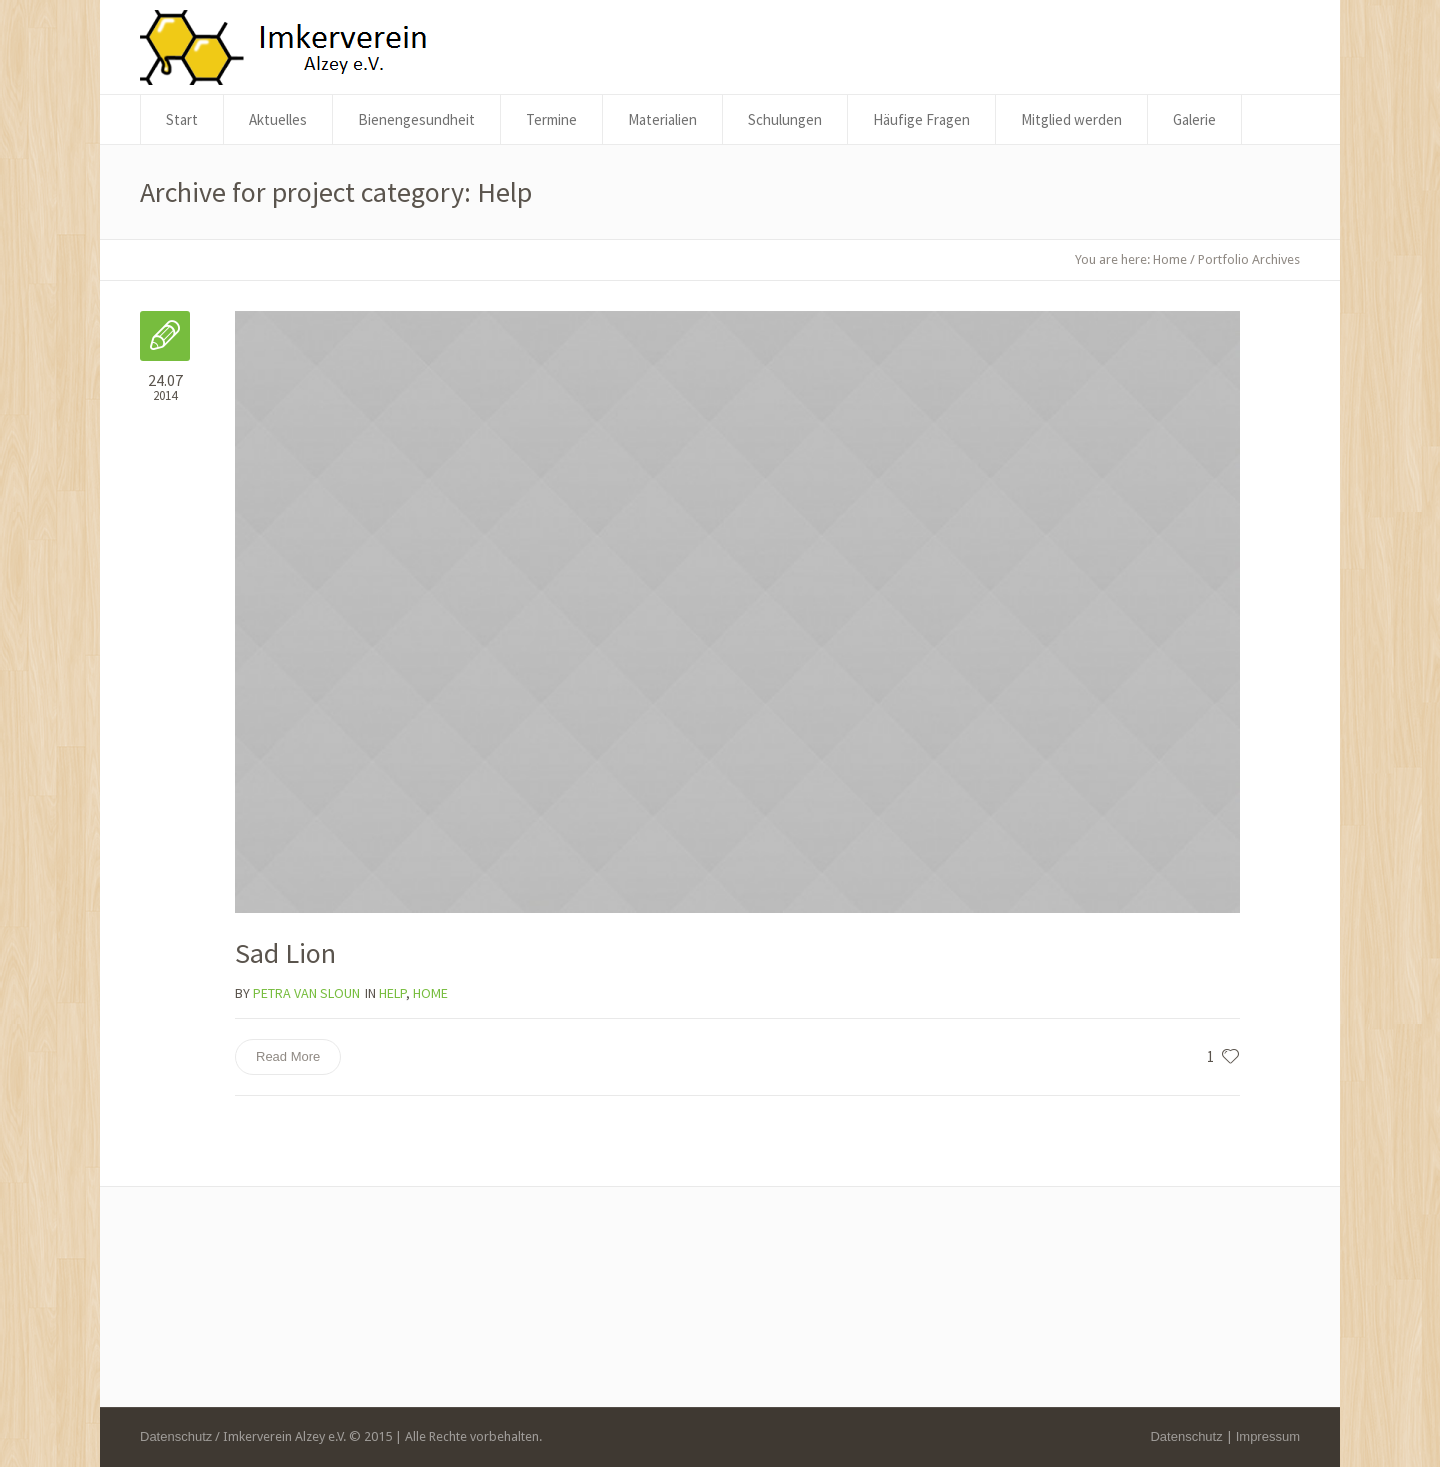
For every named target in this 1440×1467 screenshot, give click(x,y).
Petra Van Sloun (306, 993)
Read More (288, 1056)
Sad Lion (285, 953)
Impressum (1268, 1436)
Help (392, 993)
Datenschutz (1186, 1436)
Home (1170, 259)
